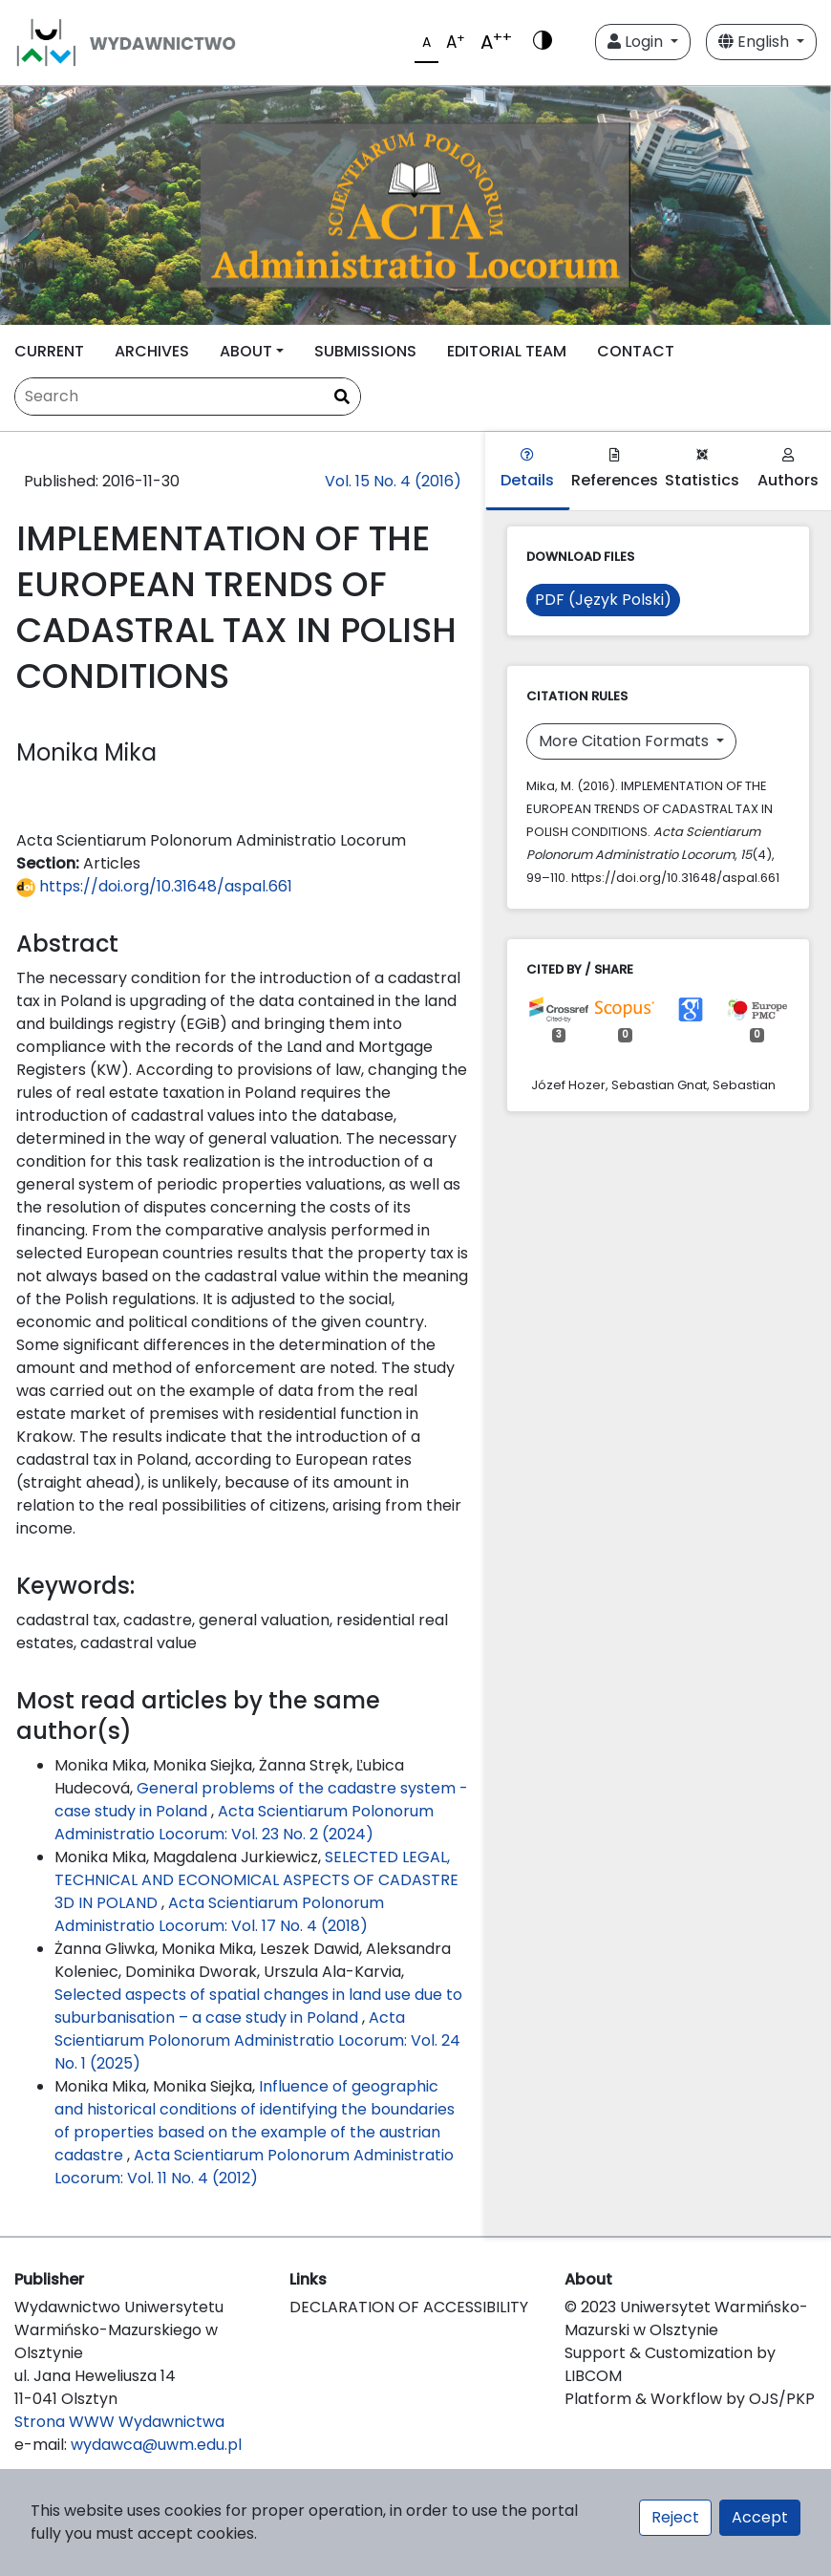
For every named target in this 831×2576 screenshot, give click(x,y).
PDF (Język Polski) (603, 600)
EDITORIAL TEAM (506, 351)
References (614, 469)
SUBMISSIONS (365, 351)
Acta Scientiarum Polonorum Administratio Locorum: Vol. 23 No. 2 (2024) (244, 1822)
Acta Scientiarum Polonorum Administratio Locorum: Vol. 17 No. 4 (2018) (219, 1914)
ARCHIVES (152, 351)
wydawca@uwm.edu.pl (156, 2445)
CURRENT (49, 351)
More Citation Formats (626, 741)
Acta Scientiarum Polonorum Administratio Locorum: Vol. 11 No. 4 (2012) (254, 2166)
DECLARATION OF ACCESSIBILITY (408, 2307)
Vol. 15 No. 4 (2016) (393, 481)
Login (637, 42)
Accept (760, 2517)
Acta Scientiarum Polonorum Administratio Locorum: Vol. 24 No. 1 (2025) (257, 2040)
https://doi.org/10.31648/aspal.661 (154, 886)
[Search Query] (187, 396)
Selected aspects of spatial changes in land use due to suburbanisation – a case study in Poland (258, 2006)
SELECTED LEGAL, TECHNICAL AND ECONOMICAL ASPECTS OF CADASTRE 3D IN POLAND (256, 1880)
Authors (788, 469)
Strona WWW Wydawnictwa (119, 2422)
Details (527, 469)
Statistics (702, 469)
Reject (675, 2517)
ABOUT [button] (246, 351)
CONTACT (635, 351)
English (755, 42)
